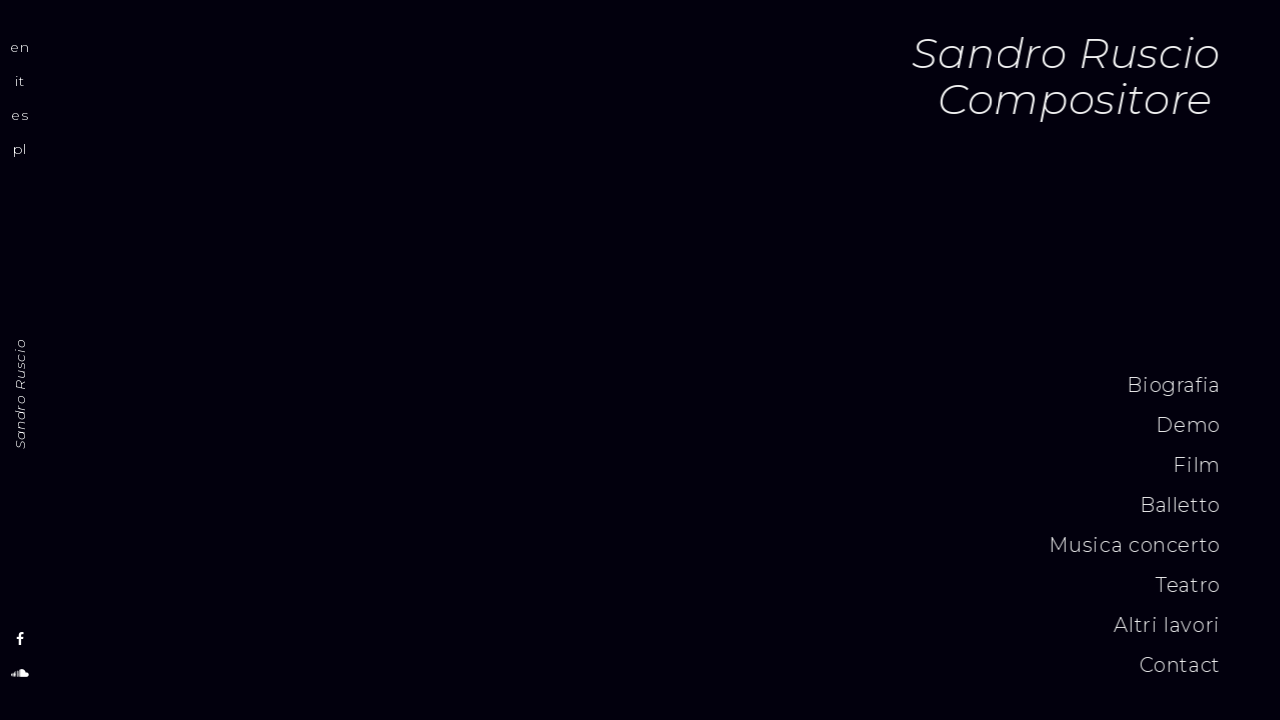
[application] (662, 161)
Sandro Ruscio (20, 394)
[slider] (662, 157)
